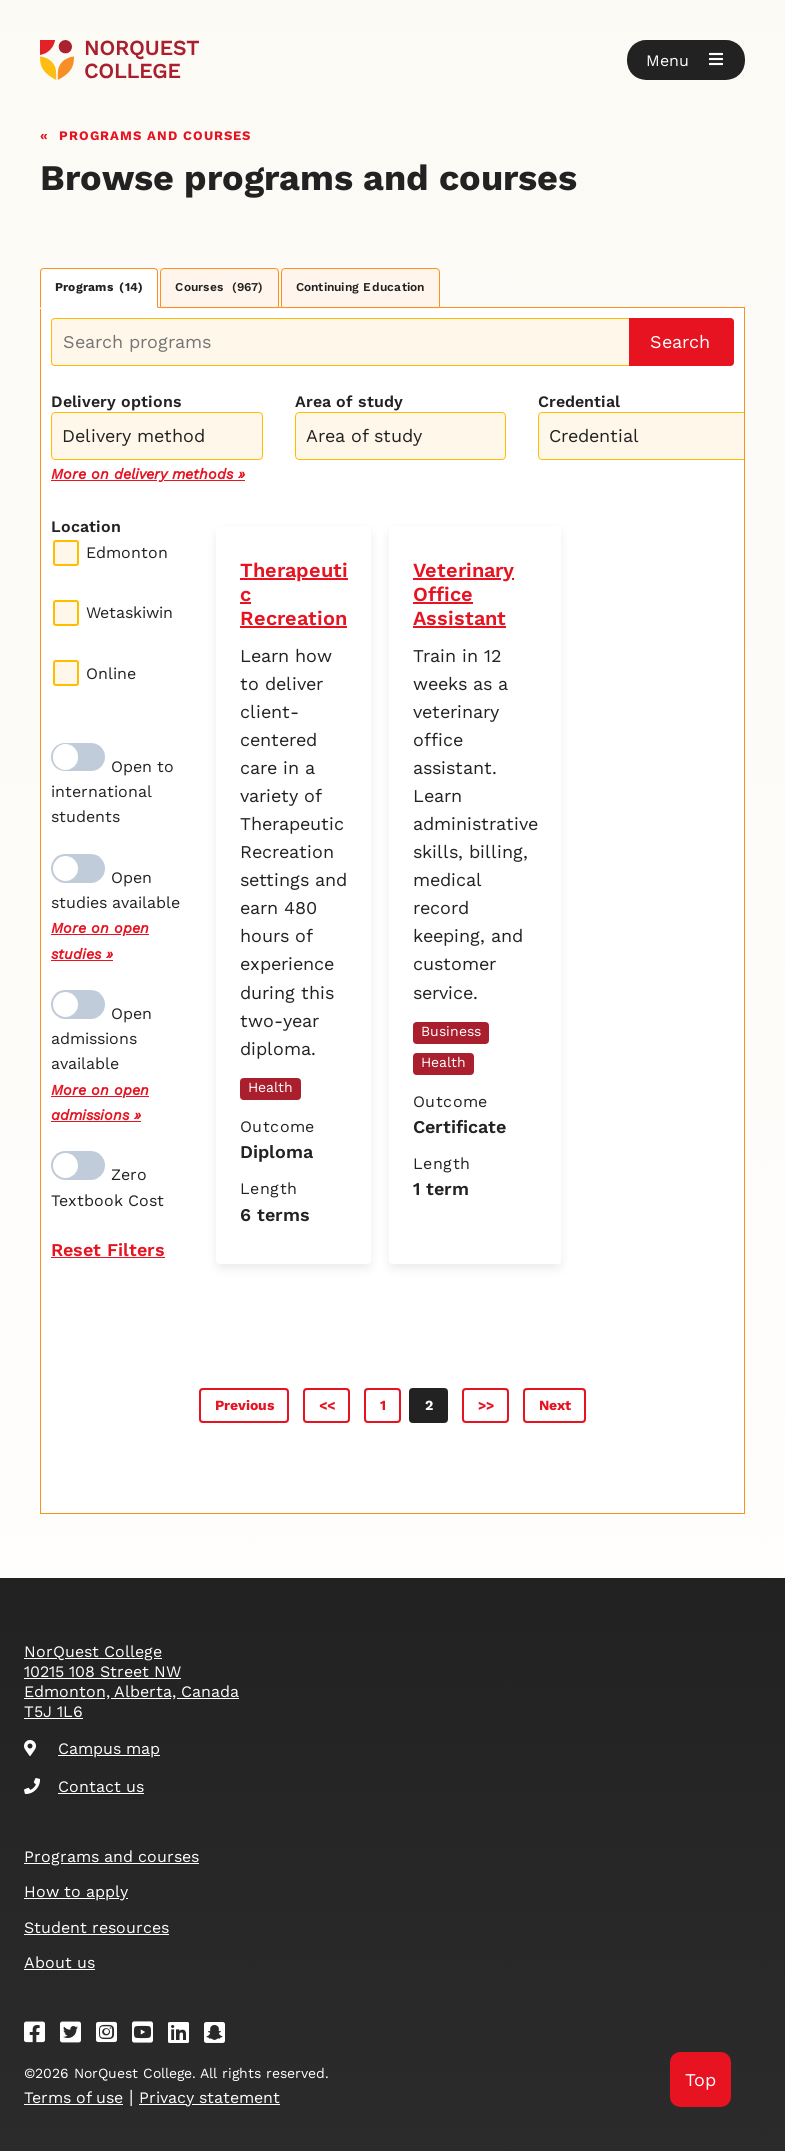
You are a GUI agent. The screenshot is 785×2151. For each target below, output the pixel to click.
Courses (219, 287)
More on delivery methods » (148, 474)
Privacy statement (209, 2097)
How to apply (76, 1891)
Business (451, 1031)
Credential (579, 401)
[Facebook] (41, 2035)
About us (59, 1962)
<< (327, 1405)
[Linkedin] (185, 2035)
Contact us (84, 1786)
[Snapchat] (221, 2035)
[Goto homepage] (119, 60)
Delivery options (116, 401)
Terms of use (73, 2097)
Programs (99, 287)
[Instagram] (113, 2035)
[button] (686, 60)
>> (486, 1405)
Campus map (92, 1748)
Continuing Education (360, 287)
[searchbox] (162, 438)
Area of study (349, 401)
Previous (244, 1405)
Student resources (96, 1927)
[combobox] (157, 433)
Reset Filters (108, 1249)
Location (86, 526)
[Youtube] (149, 2035)
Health (270, 1087)
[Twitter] (77, 2035)
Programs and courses (155, 133)
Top (700, 2079)
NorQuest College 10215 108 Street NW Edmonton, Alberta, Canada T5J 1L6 (131, 1681)
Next (555, 1405)
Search (680, 341)
